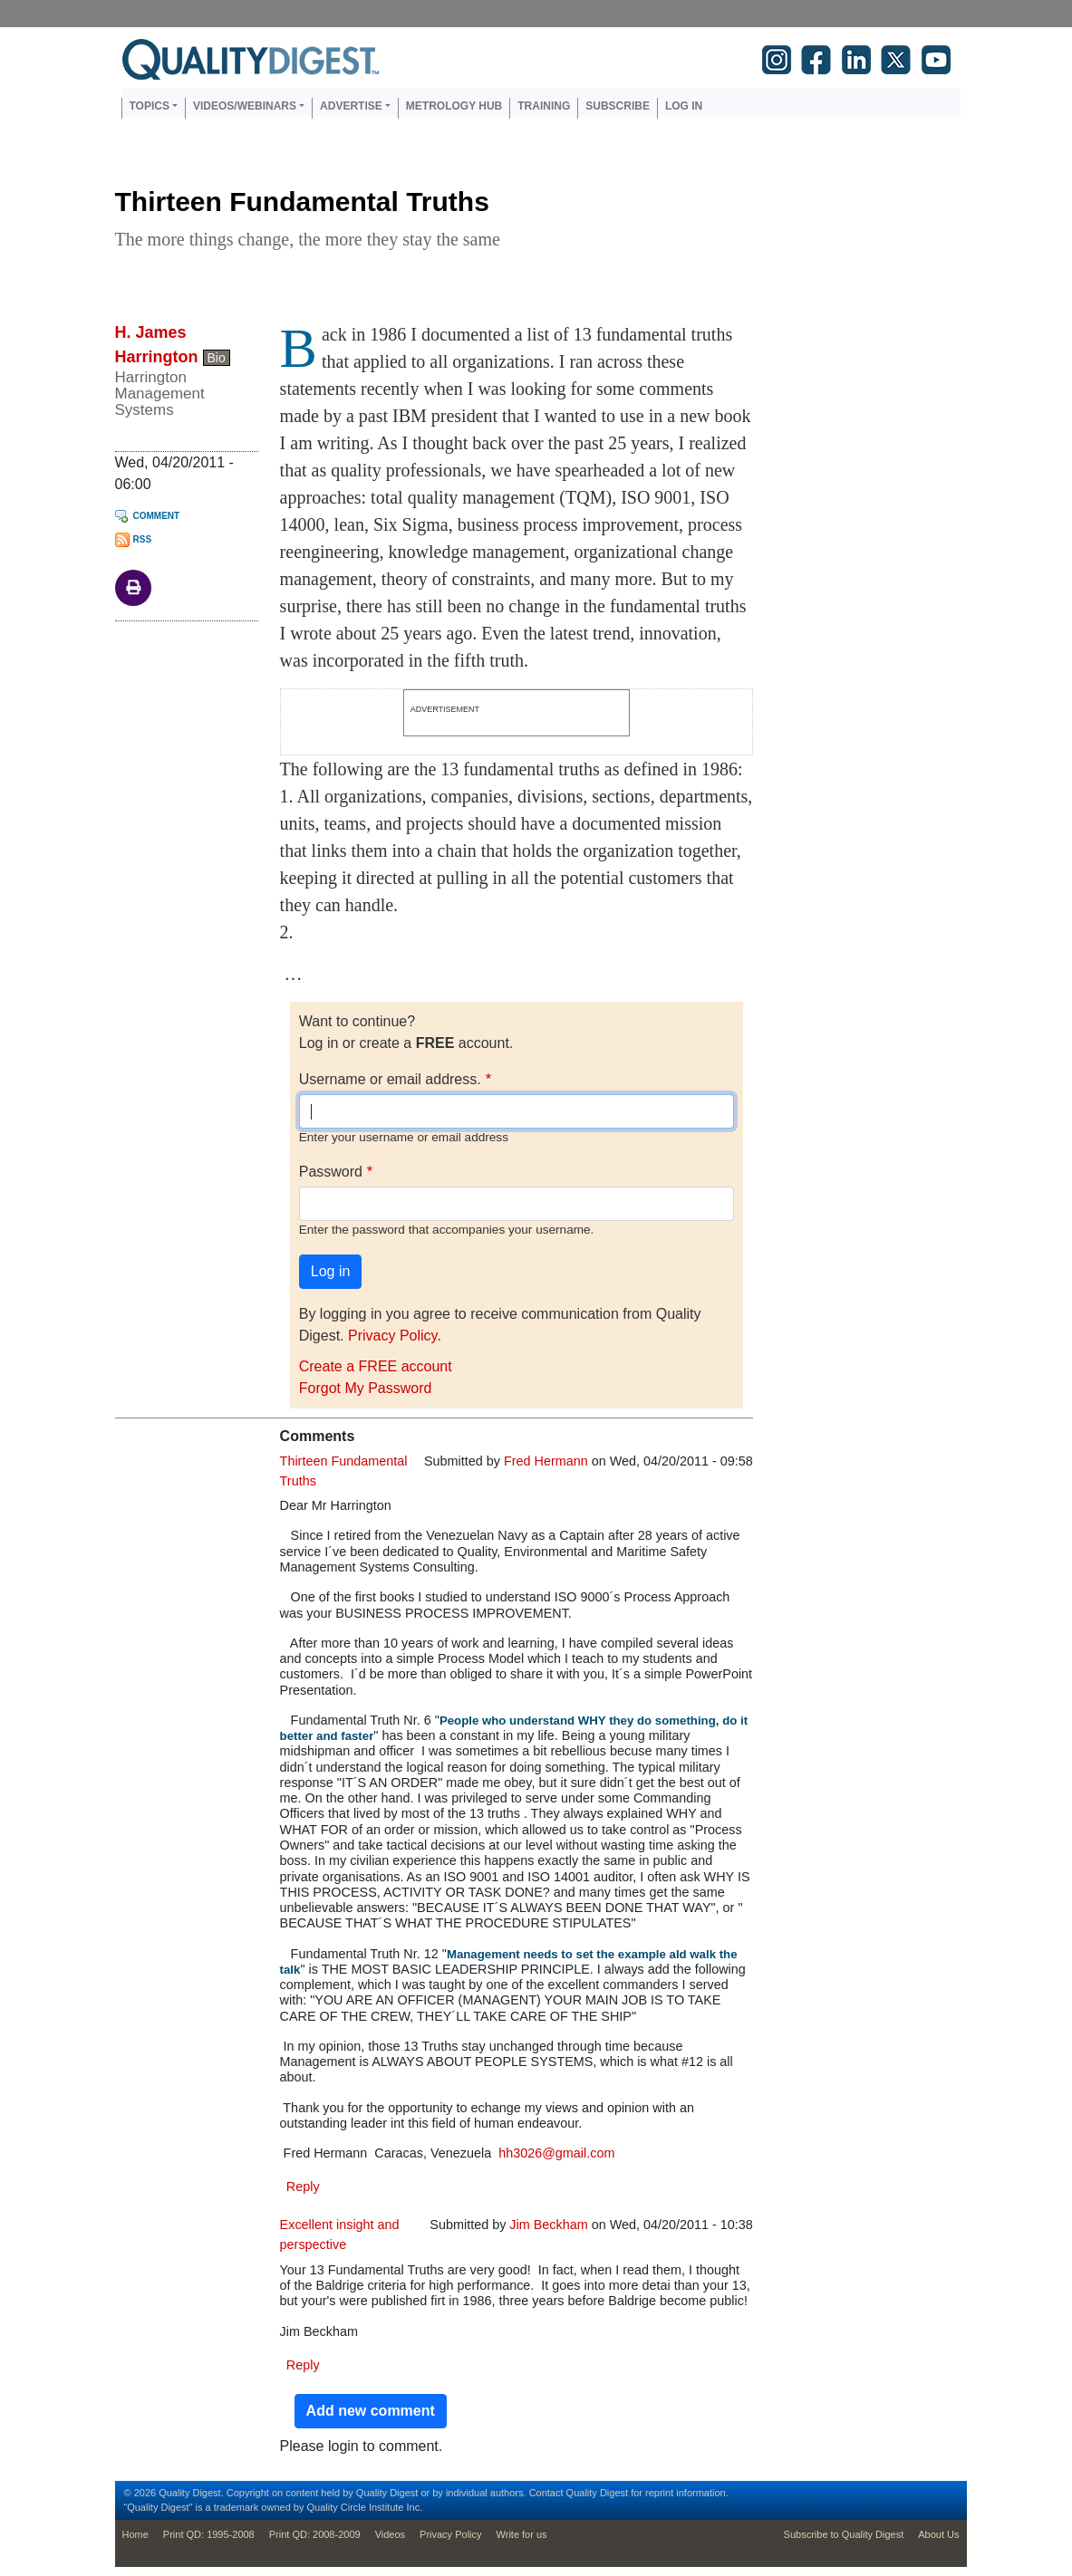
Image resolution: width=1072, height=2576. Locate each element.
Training (543, 106)
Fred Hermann (546, 1461)
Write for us (522, 2534)
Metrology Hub (454, 106)
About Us (938, 2534)
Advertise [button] (351, 106)
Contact (546, 2492)
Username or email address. (390, 1079)
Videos (390, 2534)
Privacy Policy (392, 1335)
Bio (217, 358)
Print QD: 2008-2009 (315, 2534)
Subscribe (617, 106)
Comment (156, 516)
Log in (683, 106)
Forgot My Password (365, 1388)
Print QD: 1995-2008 (209, 2534)
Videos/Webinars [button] (244, 106)
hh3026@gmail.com (556, 2153)
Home (135, 2534)
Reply (303, 2186)
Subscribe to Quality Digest (844, 2534)
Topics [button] (149, 106)
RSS (142, 539)
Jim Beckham (548, 2224)
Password (330, 1171)
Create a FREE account (375, 1366)
